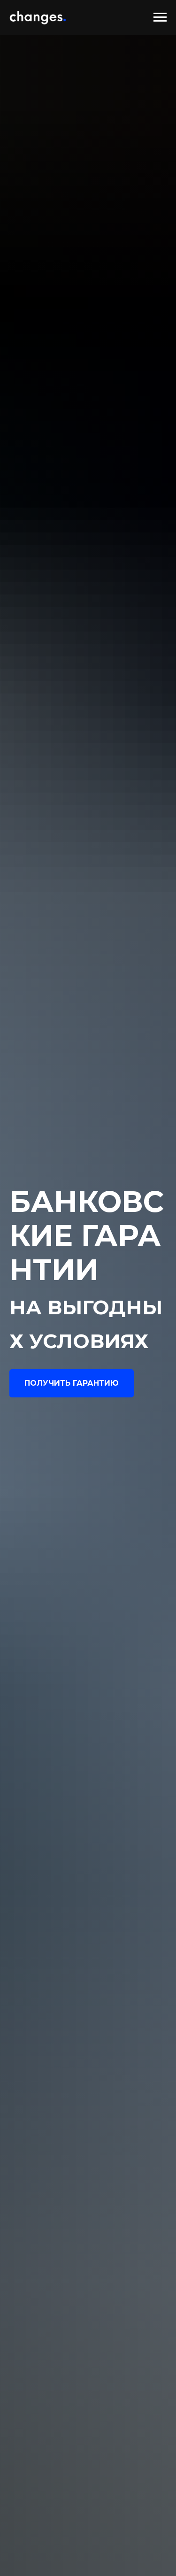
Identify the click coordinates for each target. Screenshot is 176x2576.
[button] (71, 1383)
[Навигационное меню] (160, 17)
